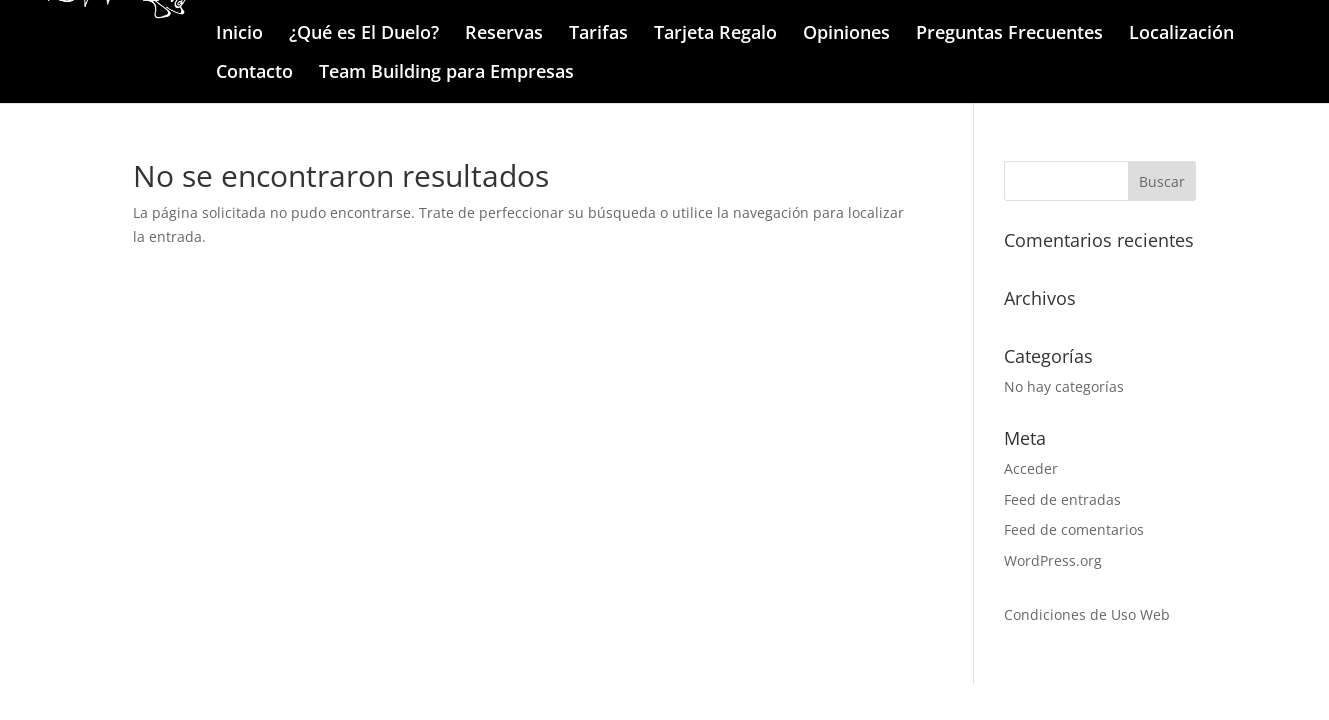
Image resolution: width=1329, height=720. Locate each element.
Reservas (504, 34)
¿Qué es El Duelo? (364, 34)
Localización (1181, 34)
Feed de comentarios (1074, 529)
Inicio (239, 34)
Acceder (1031, 468)
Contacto (254, 73)
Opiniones (846, 34)
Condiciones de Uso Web (1087, 614)
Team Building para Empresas (446, 73)
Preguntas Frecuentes (1009, 34)
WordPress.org (1053, 560)
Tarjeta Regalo (715, 34)
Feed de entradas (1062, 499)
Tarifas (598, 34)
